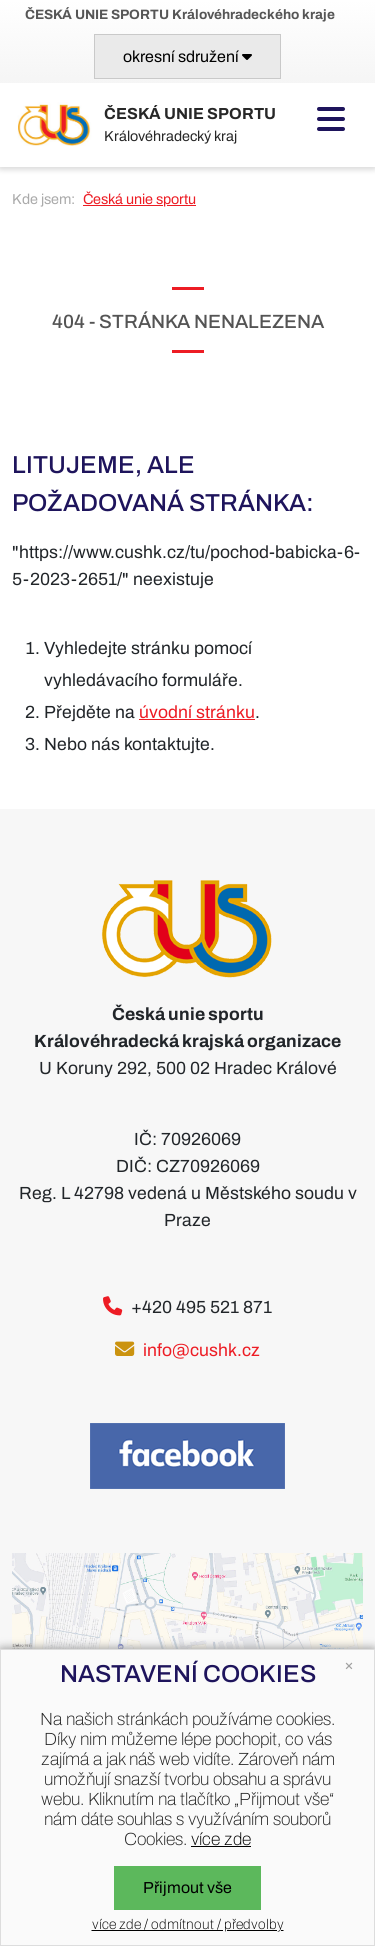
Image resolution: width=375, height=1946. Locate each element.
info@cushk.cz (201, 1350)
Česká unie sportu (139, 199)
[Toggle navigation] (187, 56)
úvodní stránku (197, 712)
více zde (221, 1839)
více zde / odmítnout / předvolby (188, 1924)
